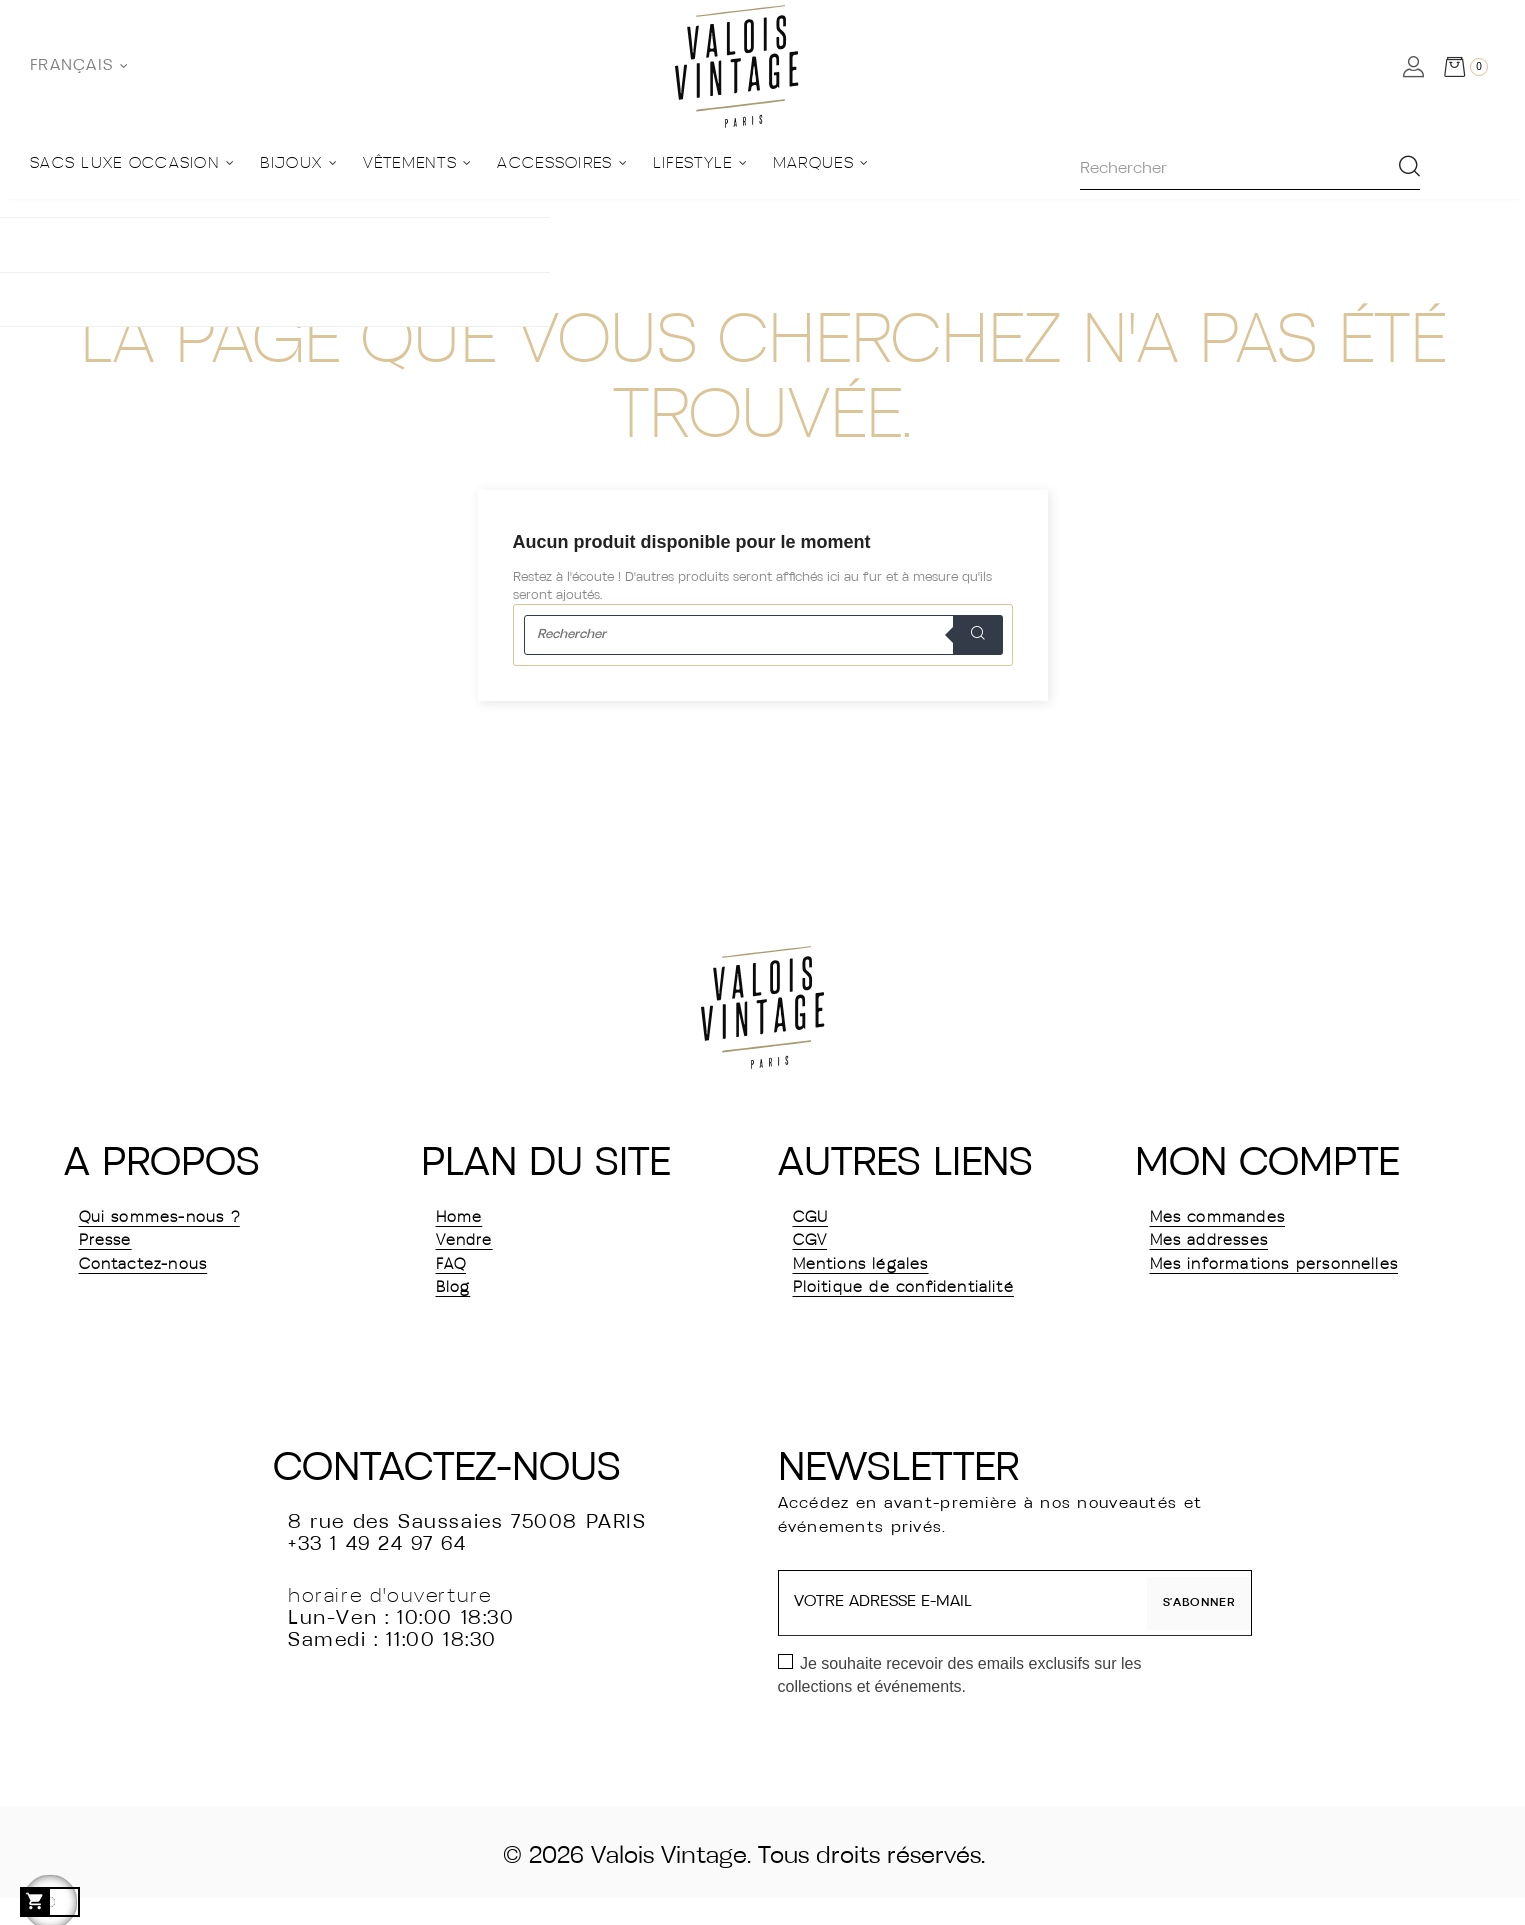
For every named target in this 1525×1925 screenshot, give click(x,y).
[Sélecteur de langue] (79, 66)
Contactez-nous (164, 1282)
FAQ (456, 1282)
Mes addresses (1226, 1252)
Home (466, 1222)
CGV (816, 1252)
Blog (458, 1312)
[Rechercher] (763, 635)
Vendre (473, 1252)
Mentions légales (881, 1282)
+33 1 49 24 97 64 (377, 1572)
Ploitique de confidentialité (937, 1312)
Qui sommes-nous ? (184, 1222)
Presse (113, 1252)
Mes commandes (1238, 1222)
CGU (817, 1222)
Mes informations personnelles (1242, 1297)
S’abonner (1191, 1629)
